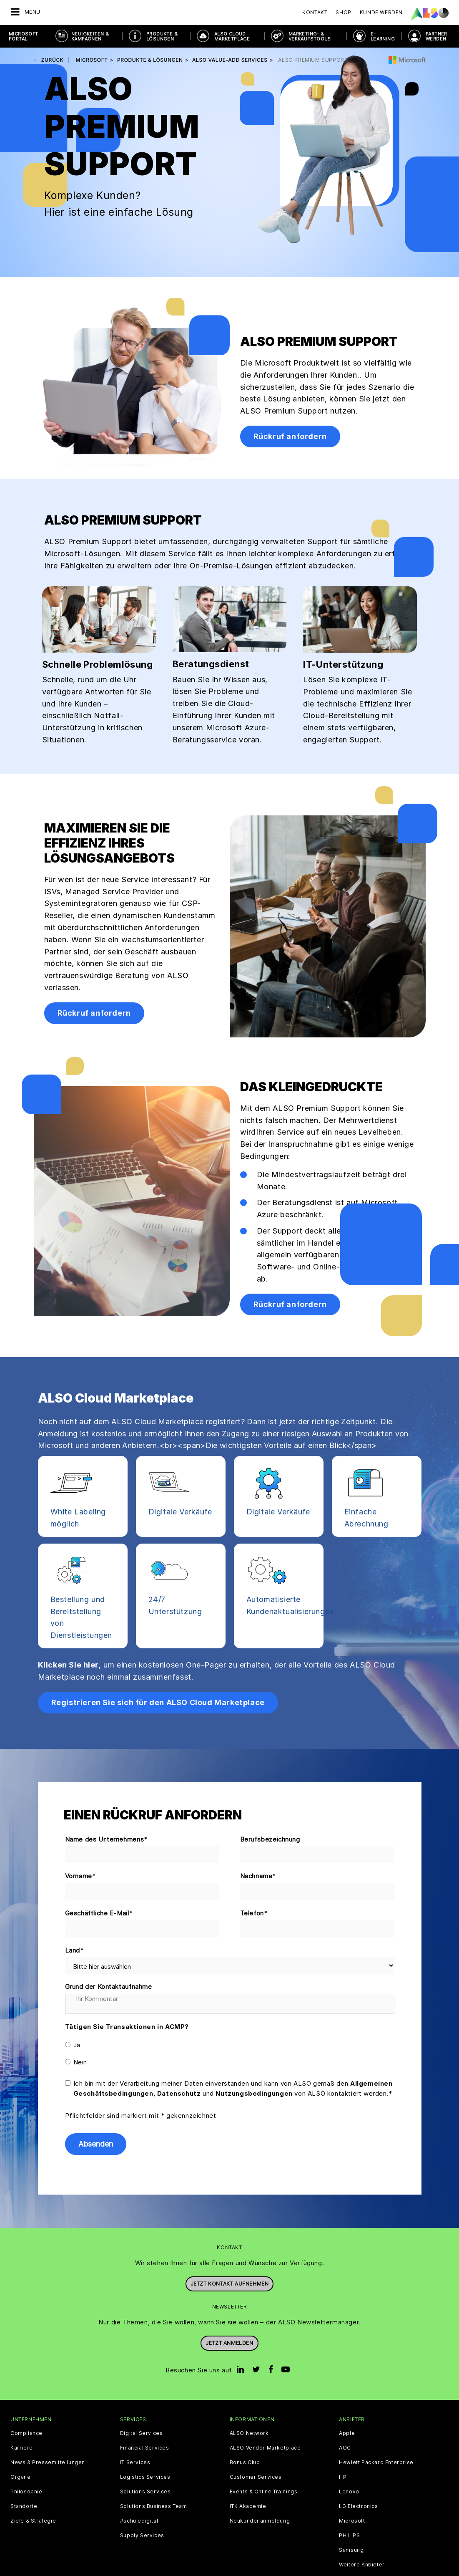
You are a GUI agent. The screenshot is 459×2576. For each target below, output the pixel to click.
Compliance (26, 2433)
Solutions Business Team (153, 2506)
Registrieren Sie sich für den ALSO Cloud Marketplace (158, 1702)
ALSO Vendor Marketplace (265, 2448)
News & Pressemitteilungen (47, 2462)
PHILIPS (349, 2535)
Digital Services (141, 2433)
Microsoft (352, 2521)
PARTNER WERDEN (436, 36)
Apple (347, 2433)
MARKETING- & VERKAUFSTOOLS (309, 36)
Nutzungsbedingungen (254, 2093)
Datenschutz (179, 2093)
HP (342, 2477)
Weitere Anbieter (362, 2565)
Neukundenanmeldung (260, 2521)
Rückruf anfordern (290, 436)
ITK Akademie (248, 2506)
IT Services (135, 2462)
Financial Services (144, 2448)
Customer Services (256, 2477)
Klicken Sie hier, (69, 1664)
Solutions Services (145, 2492)
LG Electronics (358, 2506)
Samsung (351, 2550)
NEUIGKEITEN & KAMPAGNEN (90, 36)
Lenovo (349, 2492)
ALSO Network (249, 2433)
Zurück (52, 60)
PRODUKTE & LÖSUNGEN (162, 36)
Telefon (254, 1913)
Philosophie (26, 2492)
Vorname (80, 1876)
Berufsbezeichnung (270, 1839)
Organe (20, 2477)
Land (74, 1950)
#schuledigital (139, 2521)
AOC (345, 2448)
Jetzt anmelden (229, 2343)
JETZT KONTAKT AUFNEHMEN (230, 2284)
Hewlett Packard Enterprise (376, 2462)
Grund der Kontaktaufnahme (108, 1987)
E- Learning (383, 36)
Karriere (21, 2448)
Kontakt (314, 12)
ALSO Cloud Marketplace (232, 36)
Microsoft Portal (23, 36)
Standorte (23, 2506)
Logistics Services (145, 2477)
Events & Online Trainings (264, 2492)
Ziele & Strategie (33, 2521)
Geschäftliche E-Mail (99, 1913)
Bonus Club (245, 2462)
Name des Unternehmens (106, 1839)
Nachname (258, 1876)
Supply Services (142, 2535)
